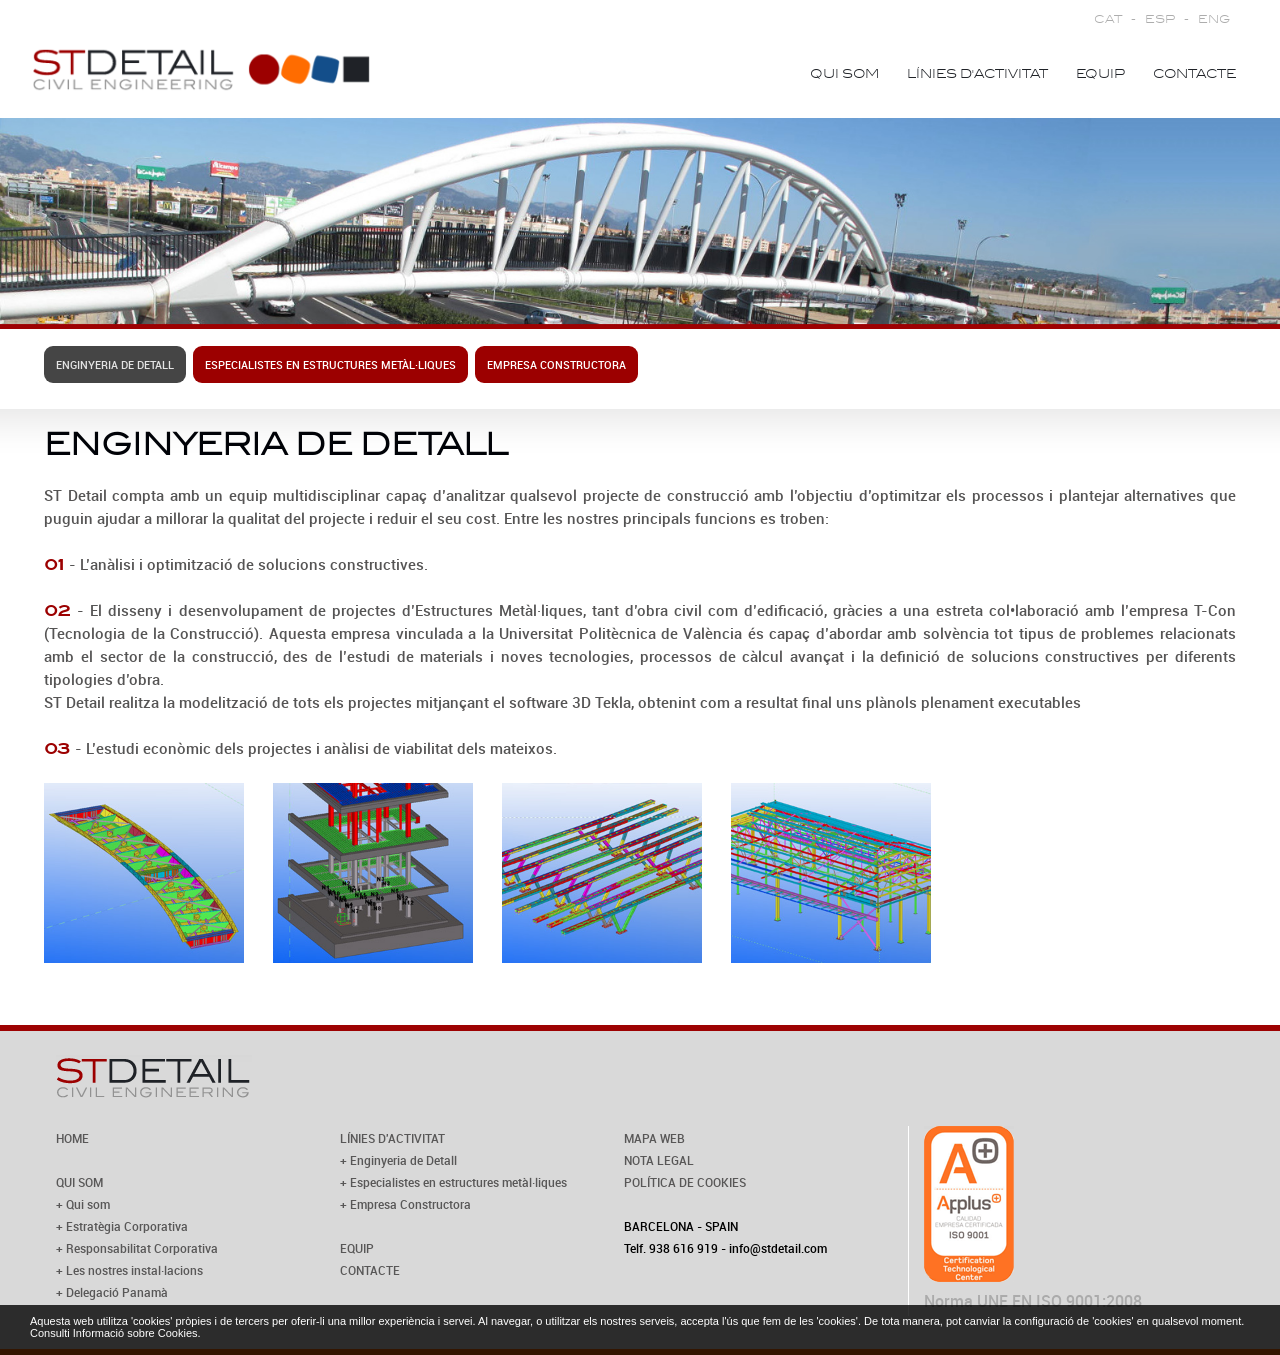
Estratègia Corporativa (127, 1226)
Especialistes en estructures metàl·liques (330, 364)
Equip (1100, 74)
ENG (1214, 19)
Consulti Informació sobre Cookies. (115, 1333)
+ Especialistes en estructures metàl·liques (453, 1182)
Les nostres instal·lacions (134, 1270)
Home (758, 74)
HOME (72, 1138)
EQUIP (357, 1248)
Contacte (1194, 74)
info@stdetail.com (778, 1248)
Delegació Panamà (117, 1292)
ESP (1160, 19)
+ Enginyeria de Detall (398, 1160)
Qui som (844, 74)
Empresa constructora (556, 364)
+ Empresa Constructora (405, 1204)
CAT (1108, 19)
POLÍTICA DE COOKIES (685, 1182)
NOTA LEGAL (659, 1160)
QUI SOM (79, 1182)
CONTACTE (370, 1270)
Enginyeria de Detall (115, 364)
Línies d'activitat (977, 74)
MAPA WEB (654, 1138)
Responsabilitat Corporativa (142, 1248)
